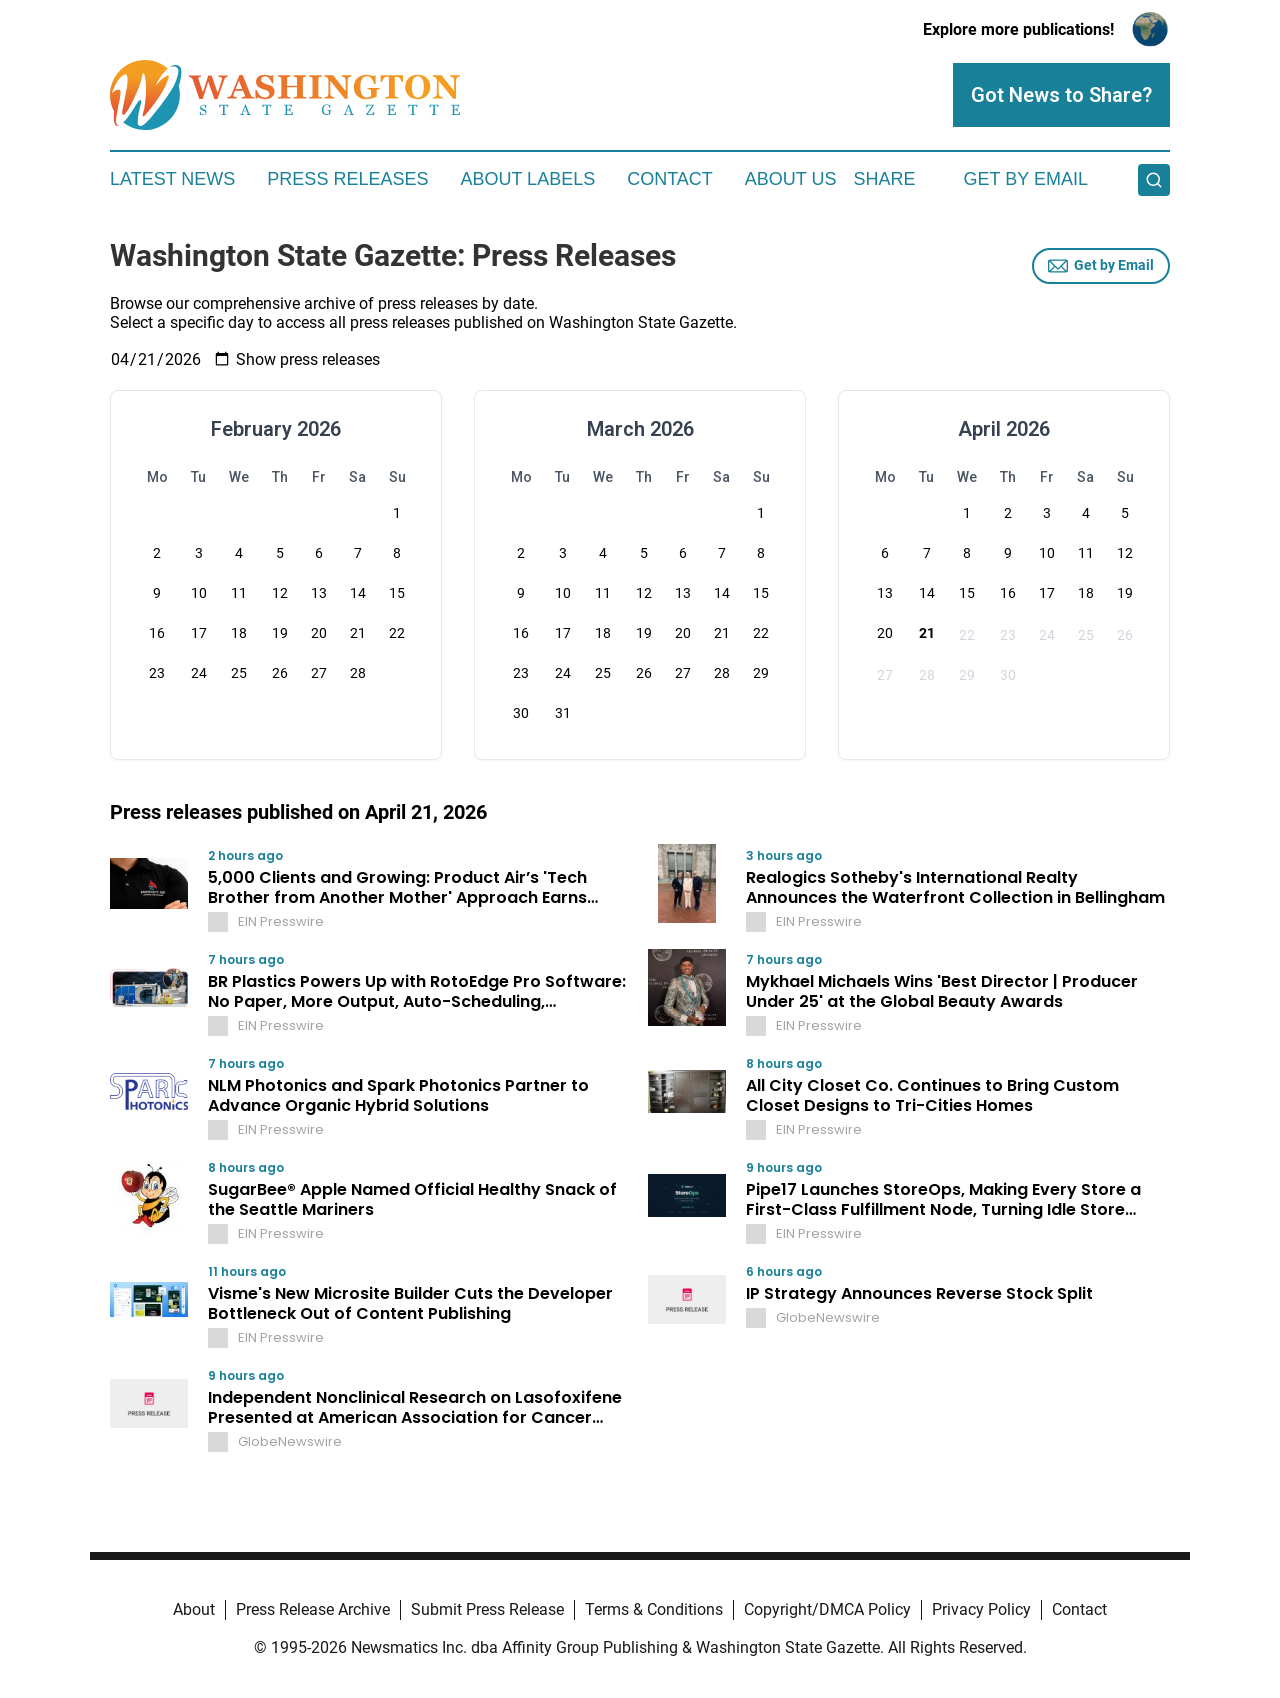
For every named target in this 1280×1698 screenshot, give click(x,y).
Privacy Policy (981, 1609)
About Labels (527, 179)
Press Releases (347, 179)
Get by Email (1101, 266)
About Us (791, 179)
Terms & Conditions (654, 1609)
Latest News (172, 179)
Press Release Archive (313, 1609)
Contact (670, 179)
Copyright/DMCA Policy (827, 1609)
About (194, 1609)
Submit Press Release (487, 1609)
